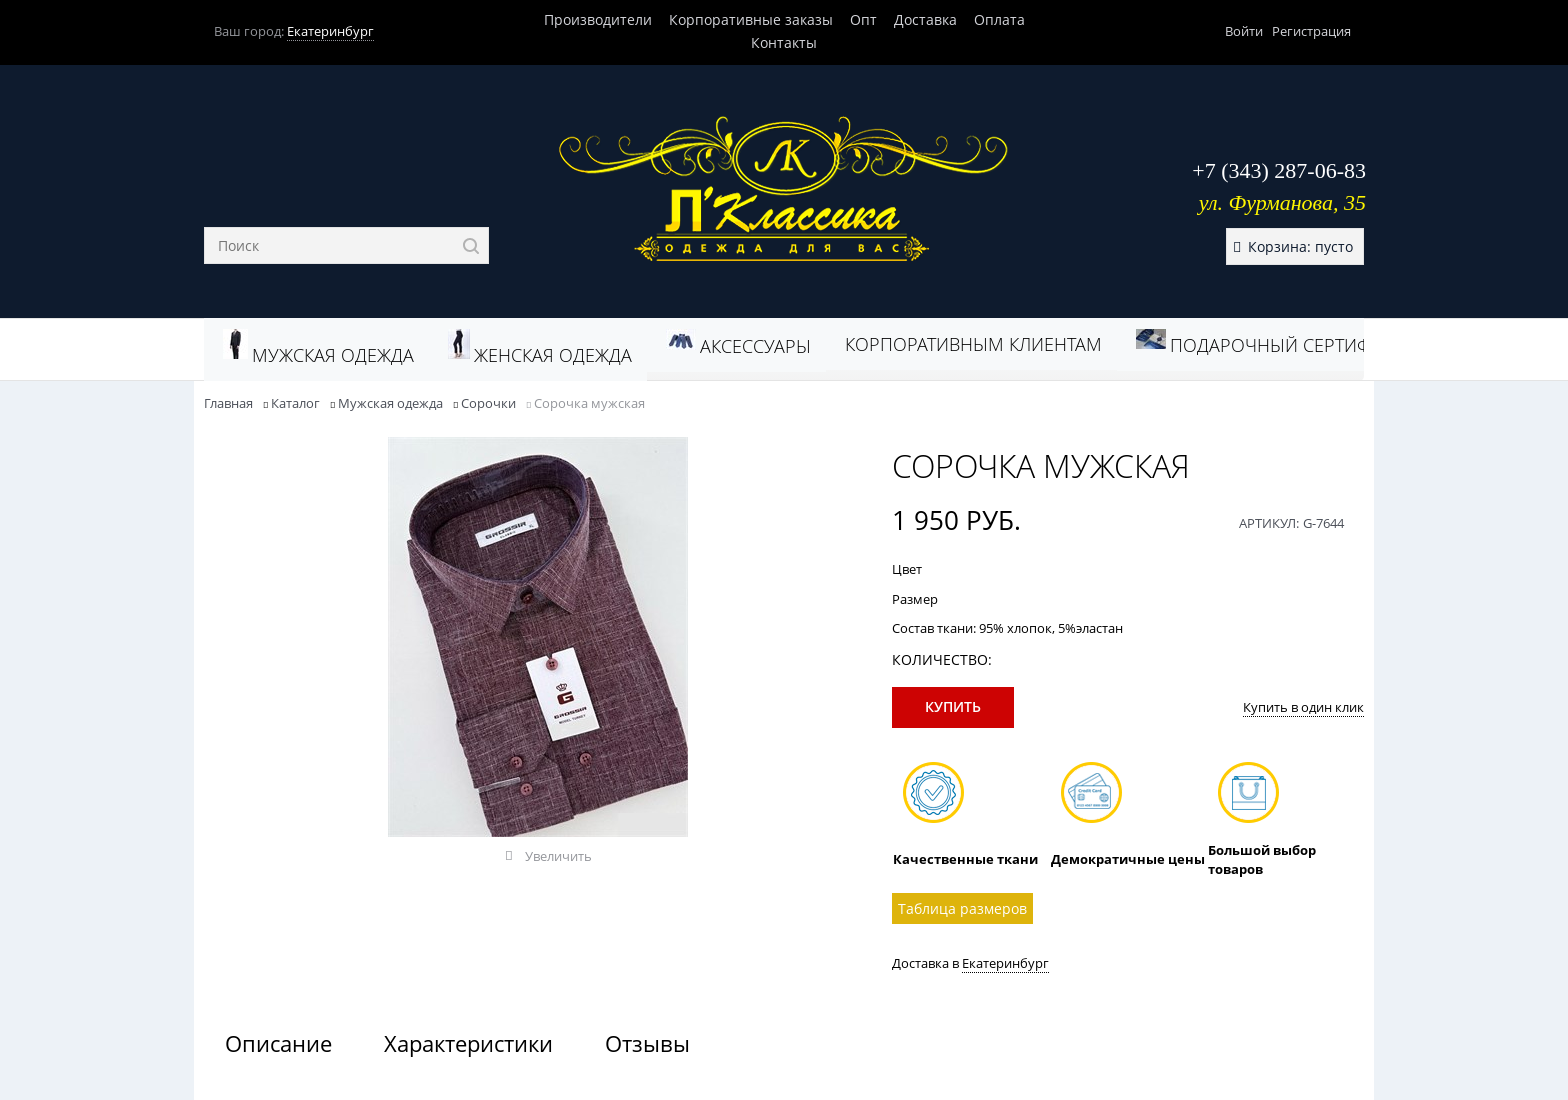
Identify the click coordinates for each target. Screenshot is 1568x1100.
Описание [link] (278, 1043)
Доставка (925, 19)
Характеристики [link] (468, 1043)
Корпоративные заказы (751, 19)
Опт (863, 19)
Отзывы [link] (647, 1043)
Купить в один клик (1303, 707)
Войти (1244, 31)
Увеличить (558, 856)
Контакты (784, 42)
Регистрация (1311, 31)
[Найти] (470, 245)
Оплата (999, 19)
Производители (598, 19)
